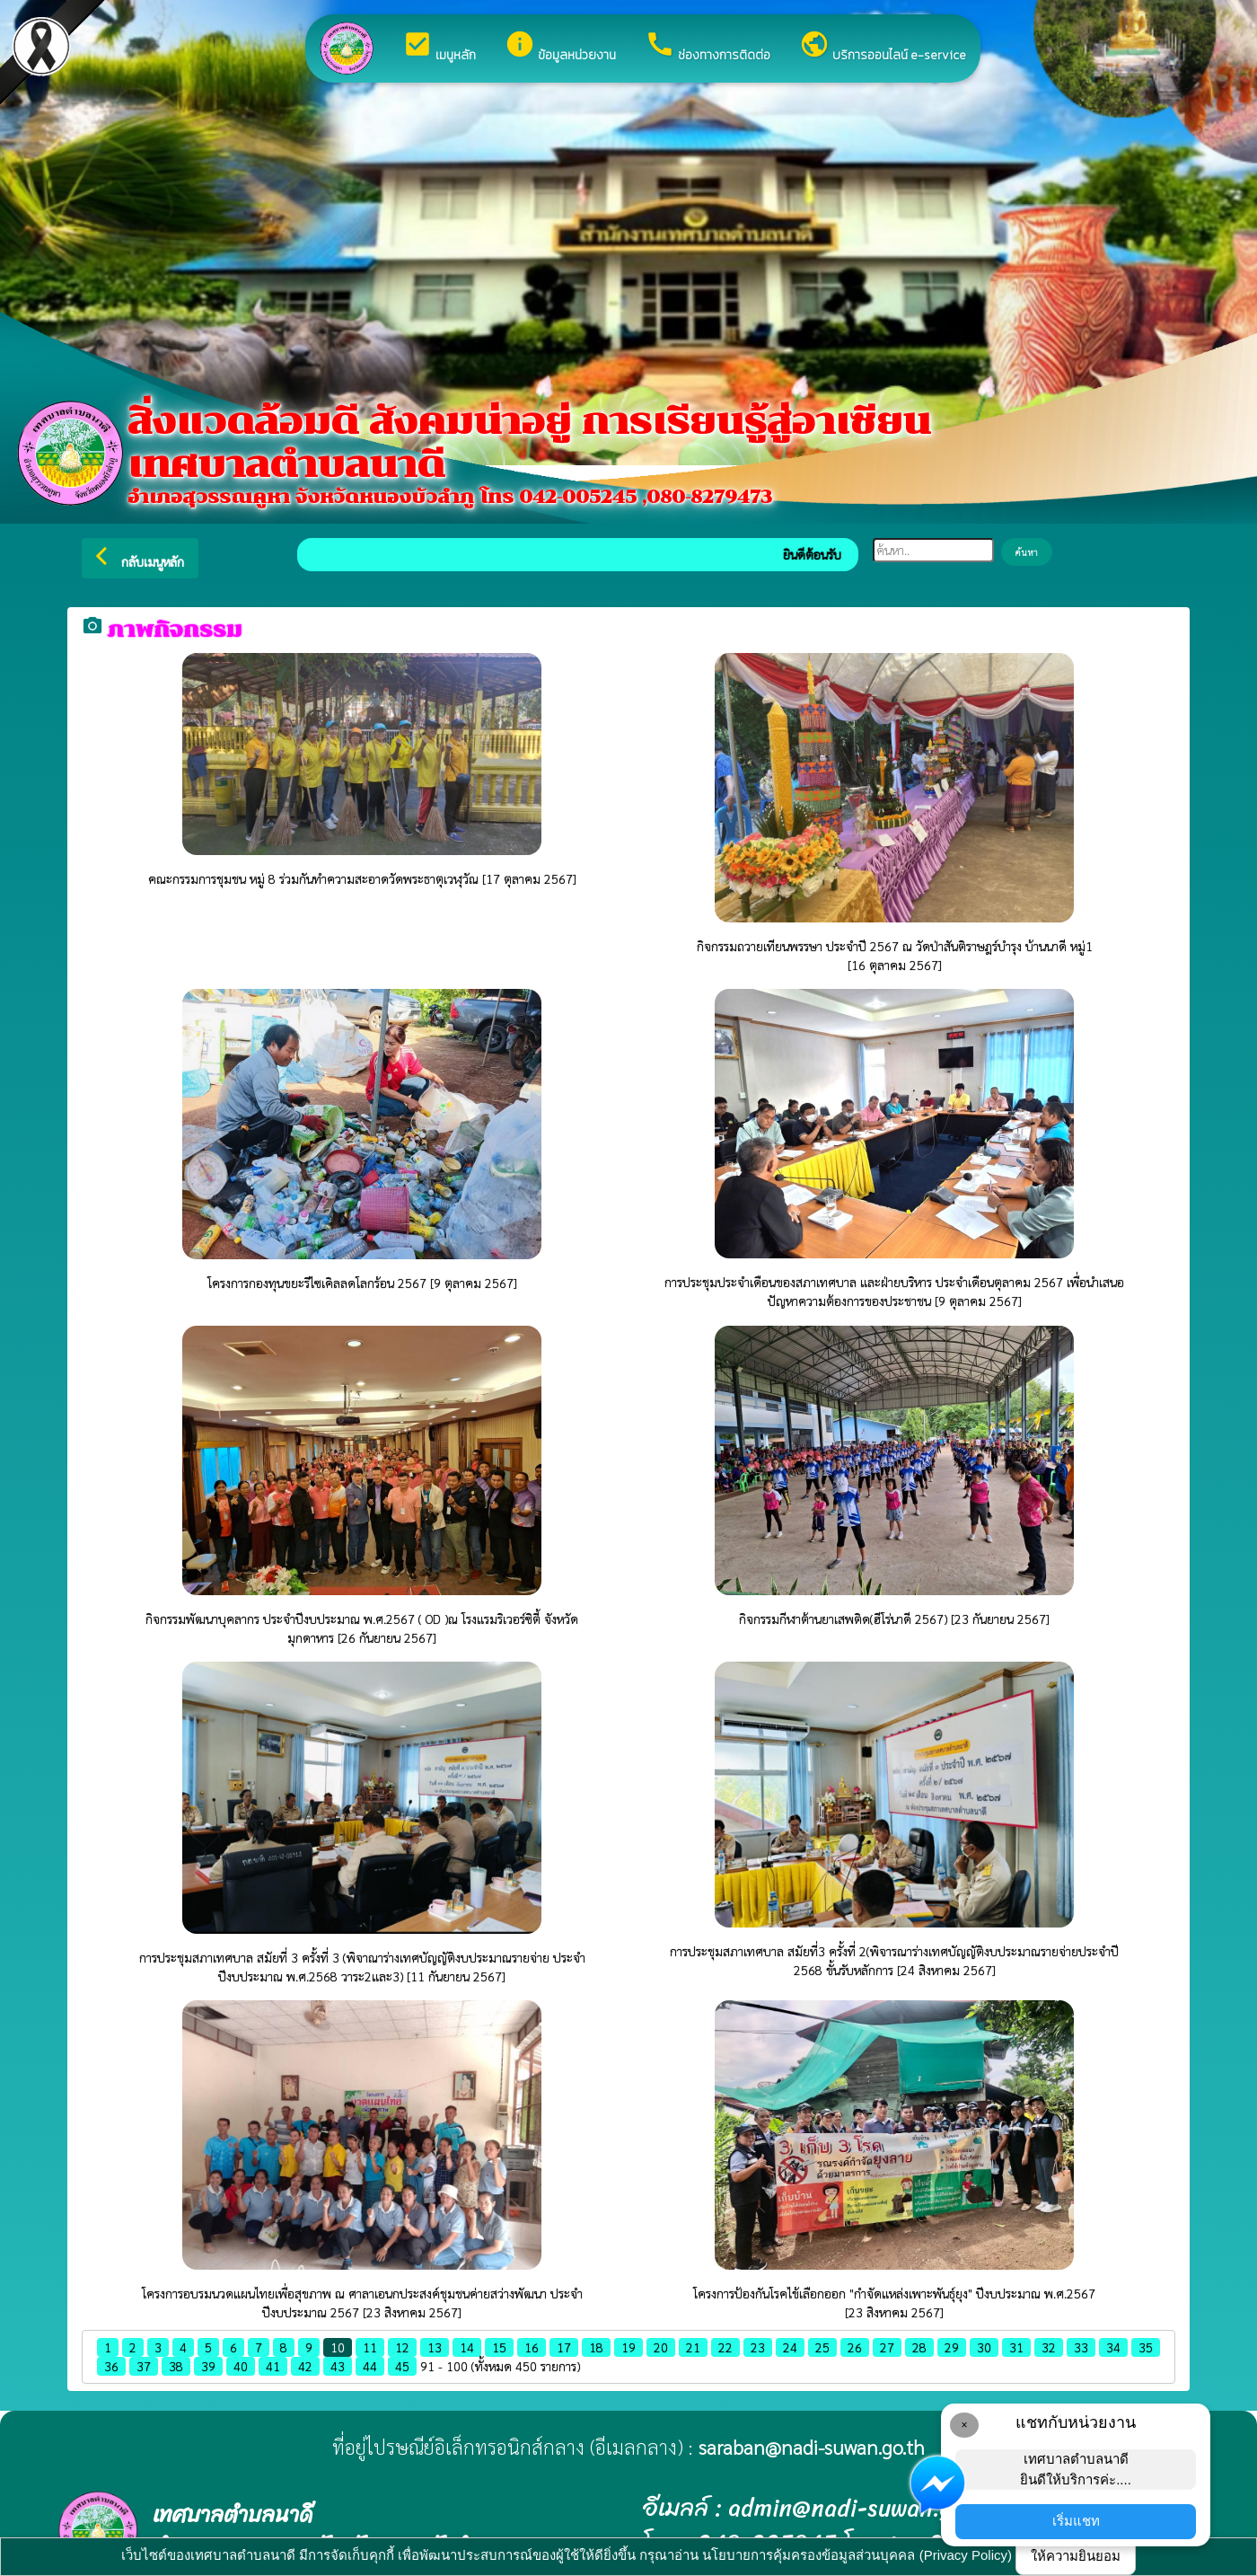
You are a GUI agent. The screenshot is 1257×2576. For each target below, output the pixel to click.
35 (1145, 2347)
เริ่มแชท (1076, 2520)
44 (370, 2366)
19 (628, 2347)
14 (467, 2347)
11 (370, 2347)
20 (661, 2347)
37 (143, 2366)
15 (499, 2347)
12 (402, 2347)
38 (176, 2366)
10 (337, 2347)
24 (790, 2347)
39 (208, 2366)
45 (402, 2366)
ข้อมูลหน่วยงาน (560, 47)
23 (758, 2347)
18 (596, 2347)
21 (693, 2347)
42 (305, 2366)
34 (1113, 2347)
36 (111, 2366)
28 (919, 2347)
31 (1016, 2347)
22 (725, 2347)
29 (952, 2347)
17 (564, 2347)
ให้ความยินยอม (1076, 2555)
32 (1049, 2347)
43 (337, 2366)
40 (240, 2366)
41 (273, 2366)
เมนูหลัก (439, 47)
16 (531, 2347)
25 (822, 2347)
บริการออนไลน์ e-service (882, 47)
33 (1081, 2347)
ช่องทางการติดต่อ (707, 47)
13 (434, 2347)
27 (887, 2347)
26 (855, 2347)
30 (984, 2347)
